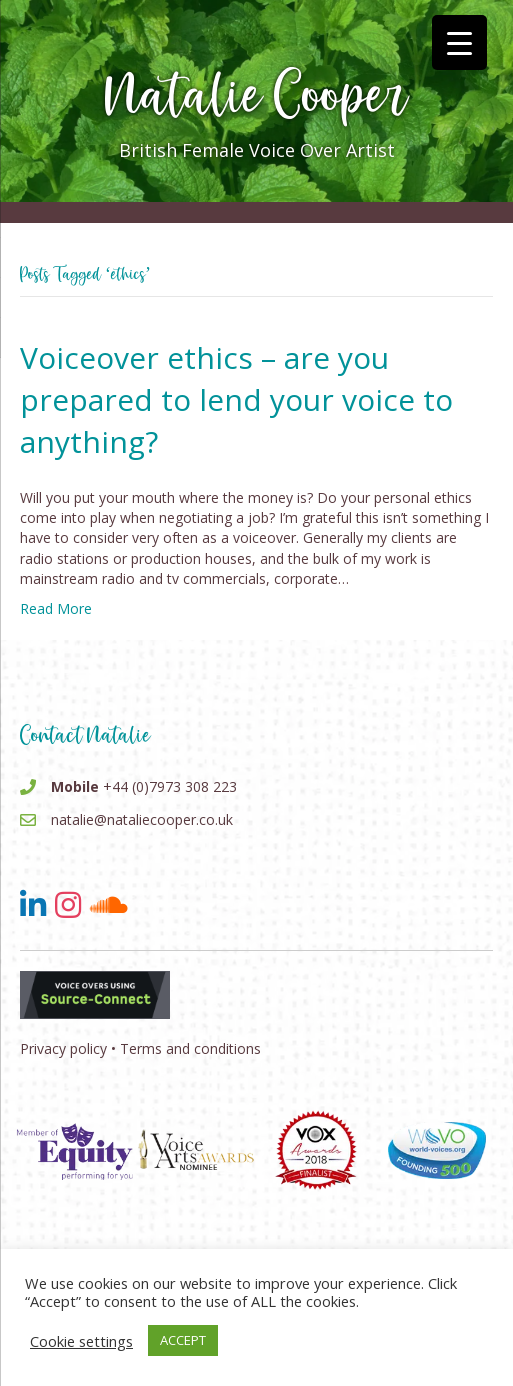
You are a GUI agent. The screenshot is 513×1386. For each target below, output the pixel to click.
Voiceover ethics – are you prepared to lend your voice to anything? (236, 399)
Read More (56, 608)
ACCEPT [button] (183, 1340)
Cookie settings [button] (81, 1341)
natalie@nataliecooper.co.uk (142, 819)
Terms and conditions (190, 1048)
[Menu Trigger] (459, 42)
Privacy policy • (68, 1048)
